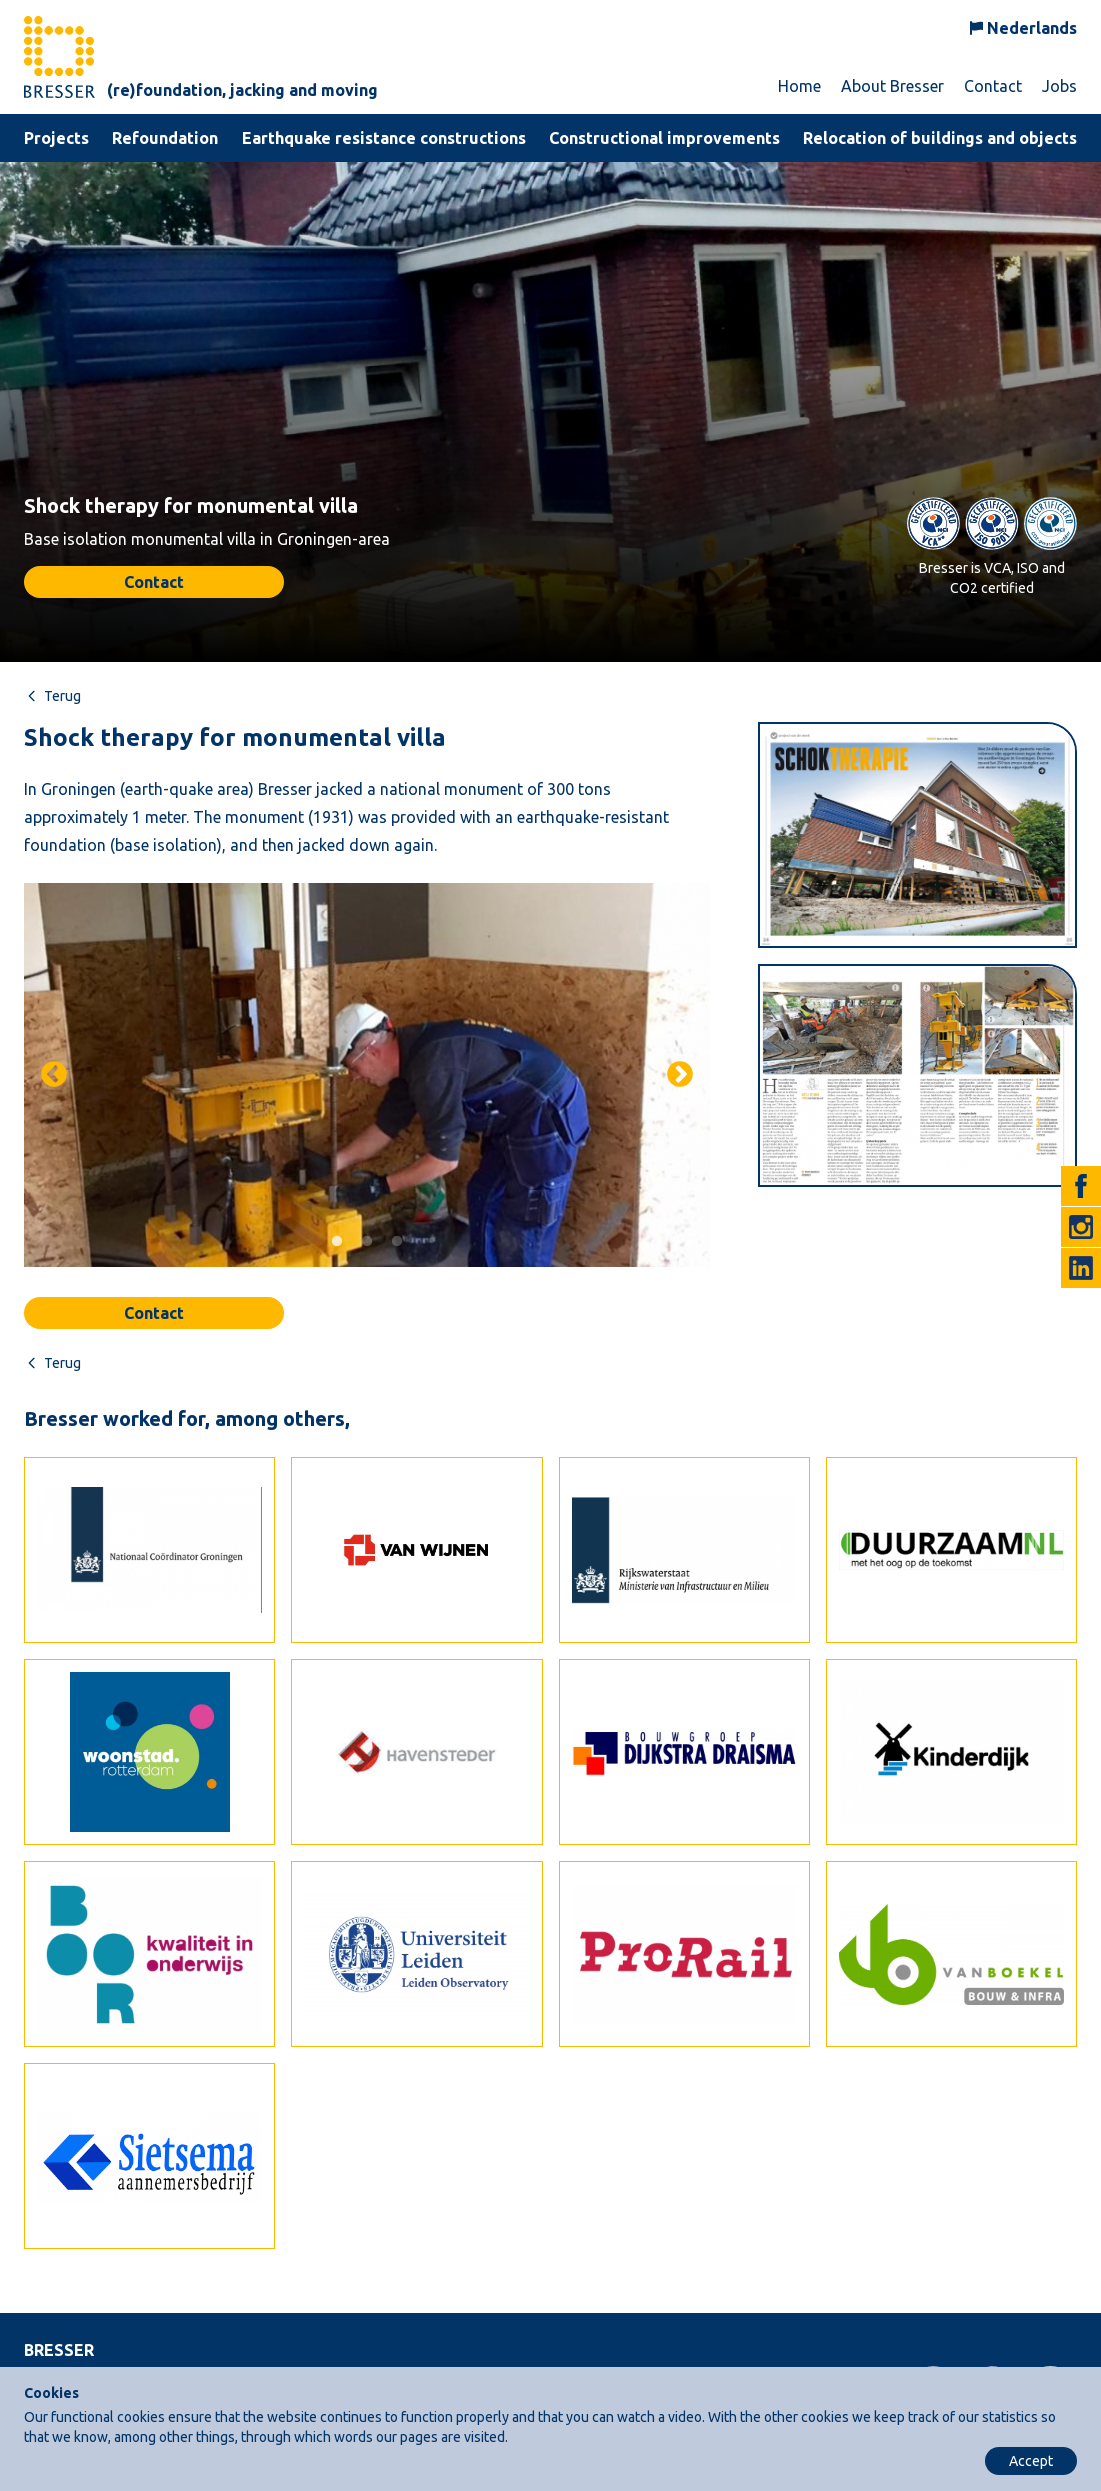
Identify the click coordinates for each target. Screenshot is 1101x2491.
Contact (993, 86)
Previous (54, 1075)
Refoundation (165, 138)
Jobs (1059, 86)
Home (799, 86)
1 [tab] (337, 1242)
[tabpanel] (367, 1075)
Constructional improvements (664, 138)
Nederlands (1032, 28)
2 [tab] (367, 1242)
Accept (1031, 2461)
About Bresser (892, 86)
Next (680, 1075)
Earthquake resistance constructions (384, 138)
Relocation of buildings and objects (940, 138)
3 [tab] (397, 1242)
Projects (56, 138)
